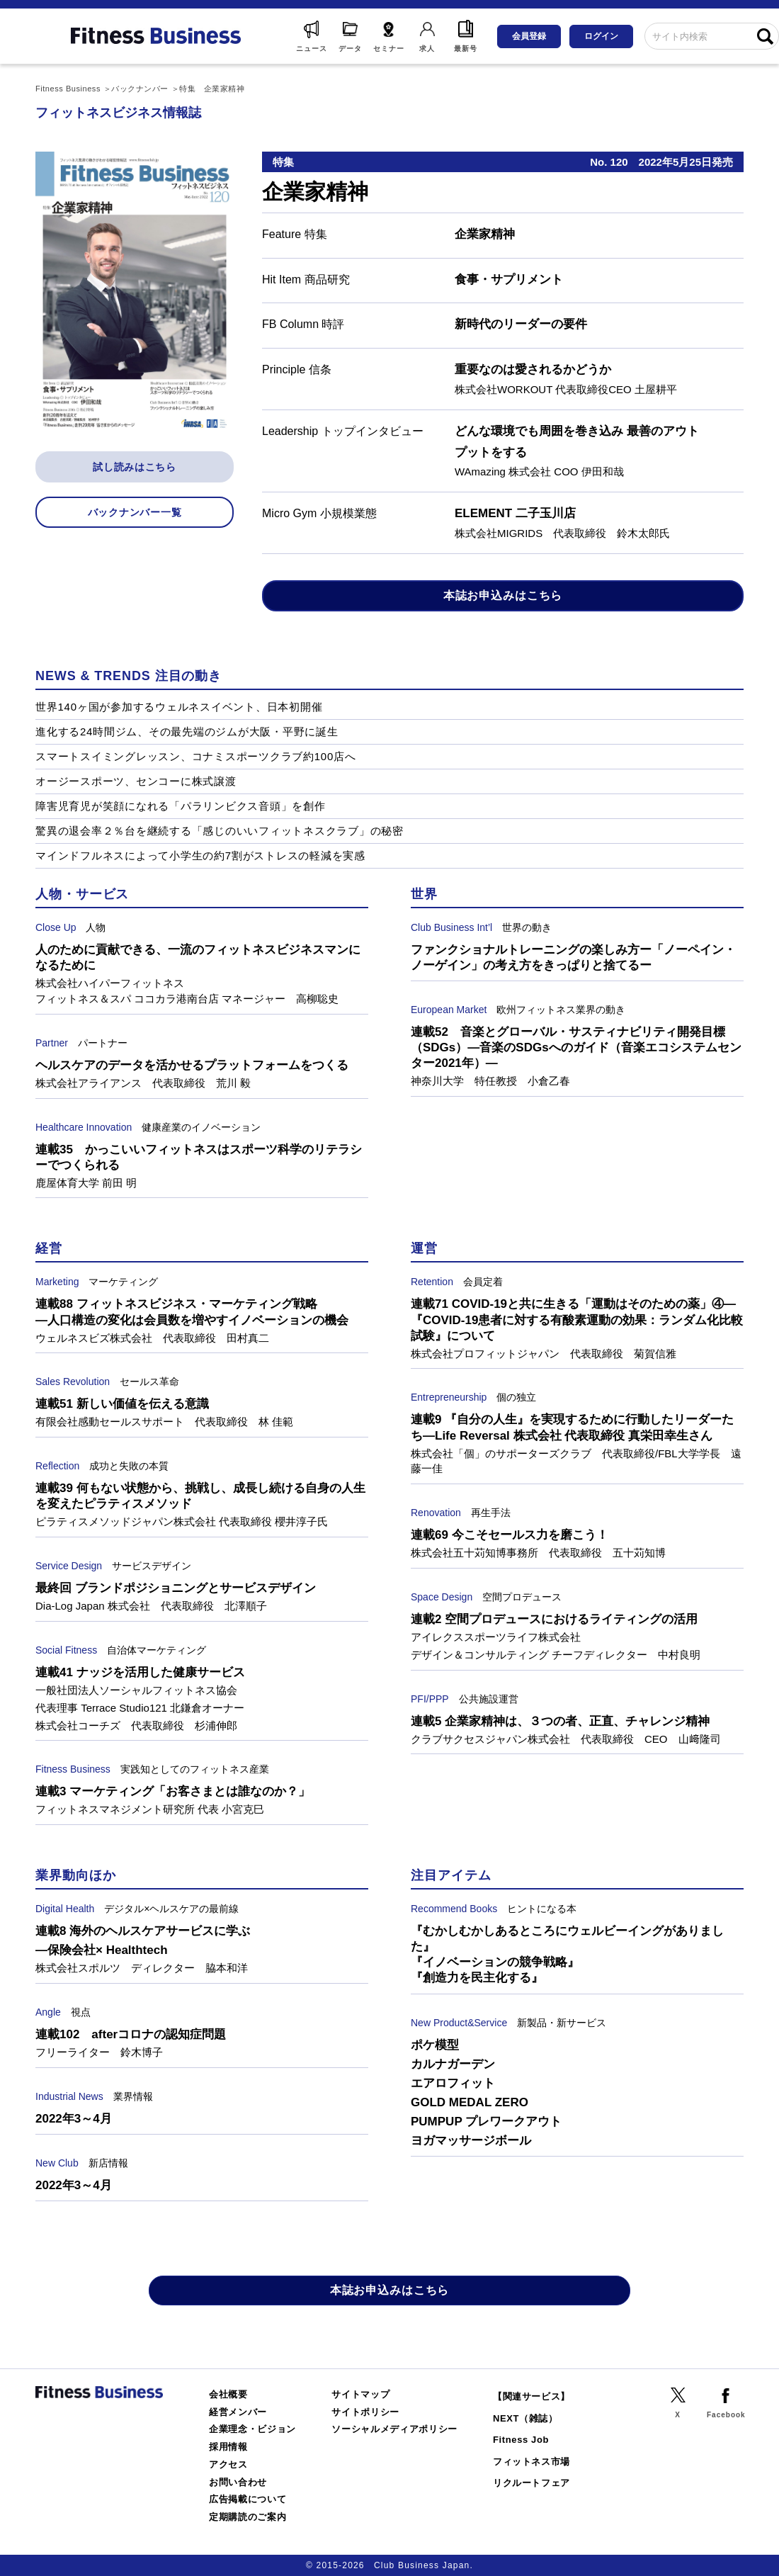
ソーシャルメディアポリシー (394, 2429)
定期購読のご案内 (247, 2517)
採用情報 (228, 2446)
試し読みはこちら (134, 467)
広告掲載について (247, 2499)
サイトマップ (360, 2394)
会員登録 (529, 36)
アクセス (228, 2464)
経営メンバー (238, 2412)
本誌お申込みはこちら (502, 595)
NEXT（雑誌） (525, 2418)
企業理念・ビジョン (252, 2429)
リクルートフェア (531, 2483)
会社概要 (228, 2394)
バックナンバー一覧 (135, 512)
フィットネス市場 (531, 2461)
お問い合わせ (238, 2482)
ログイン (601, 36)
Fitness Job (521, 2439)
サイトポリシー (365, 2412)
